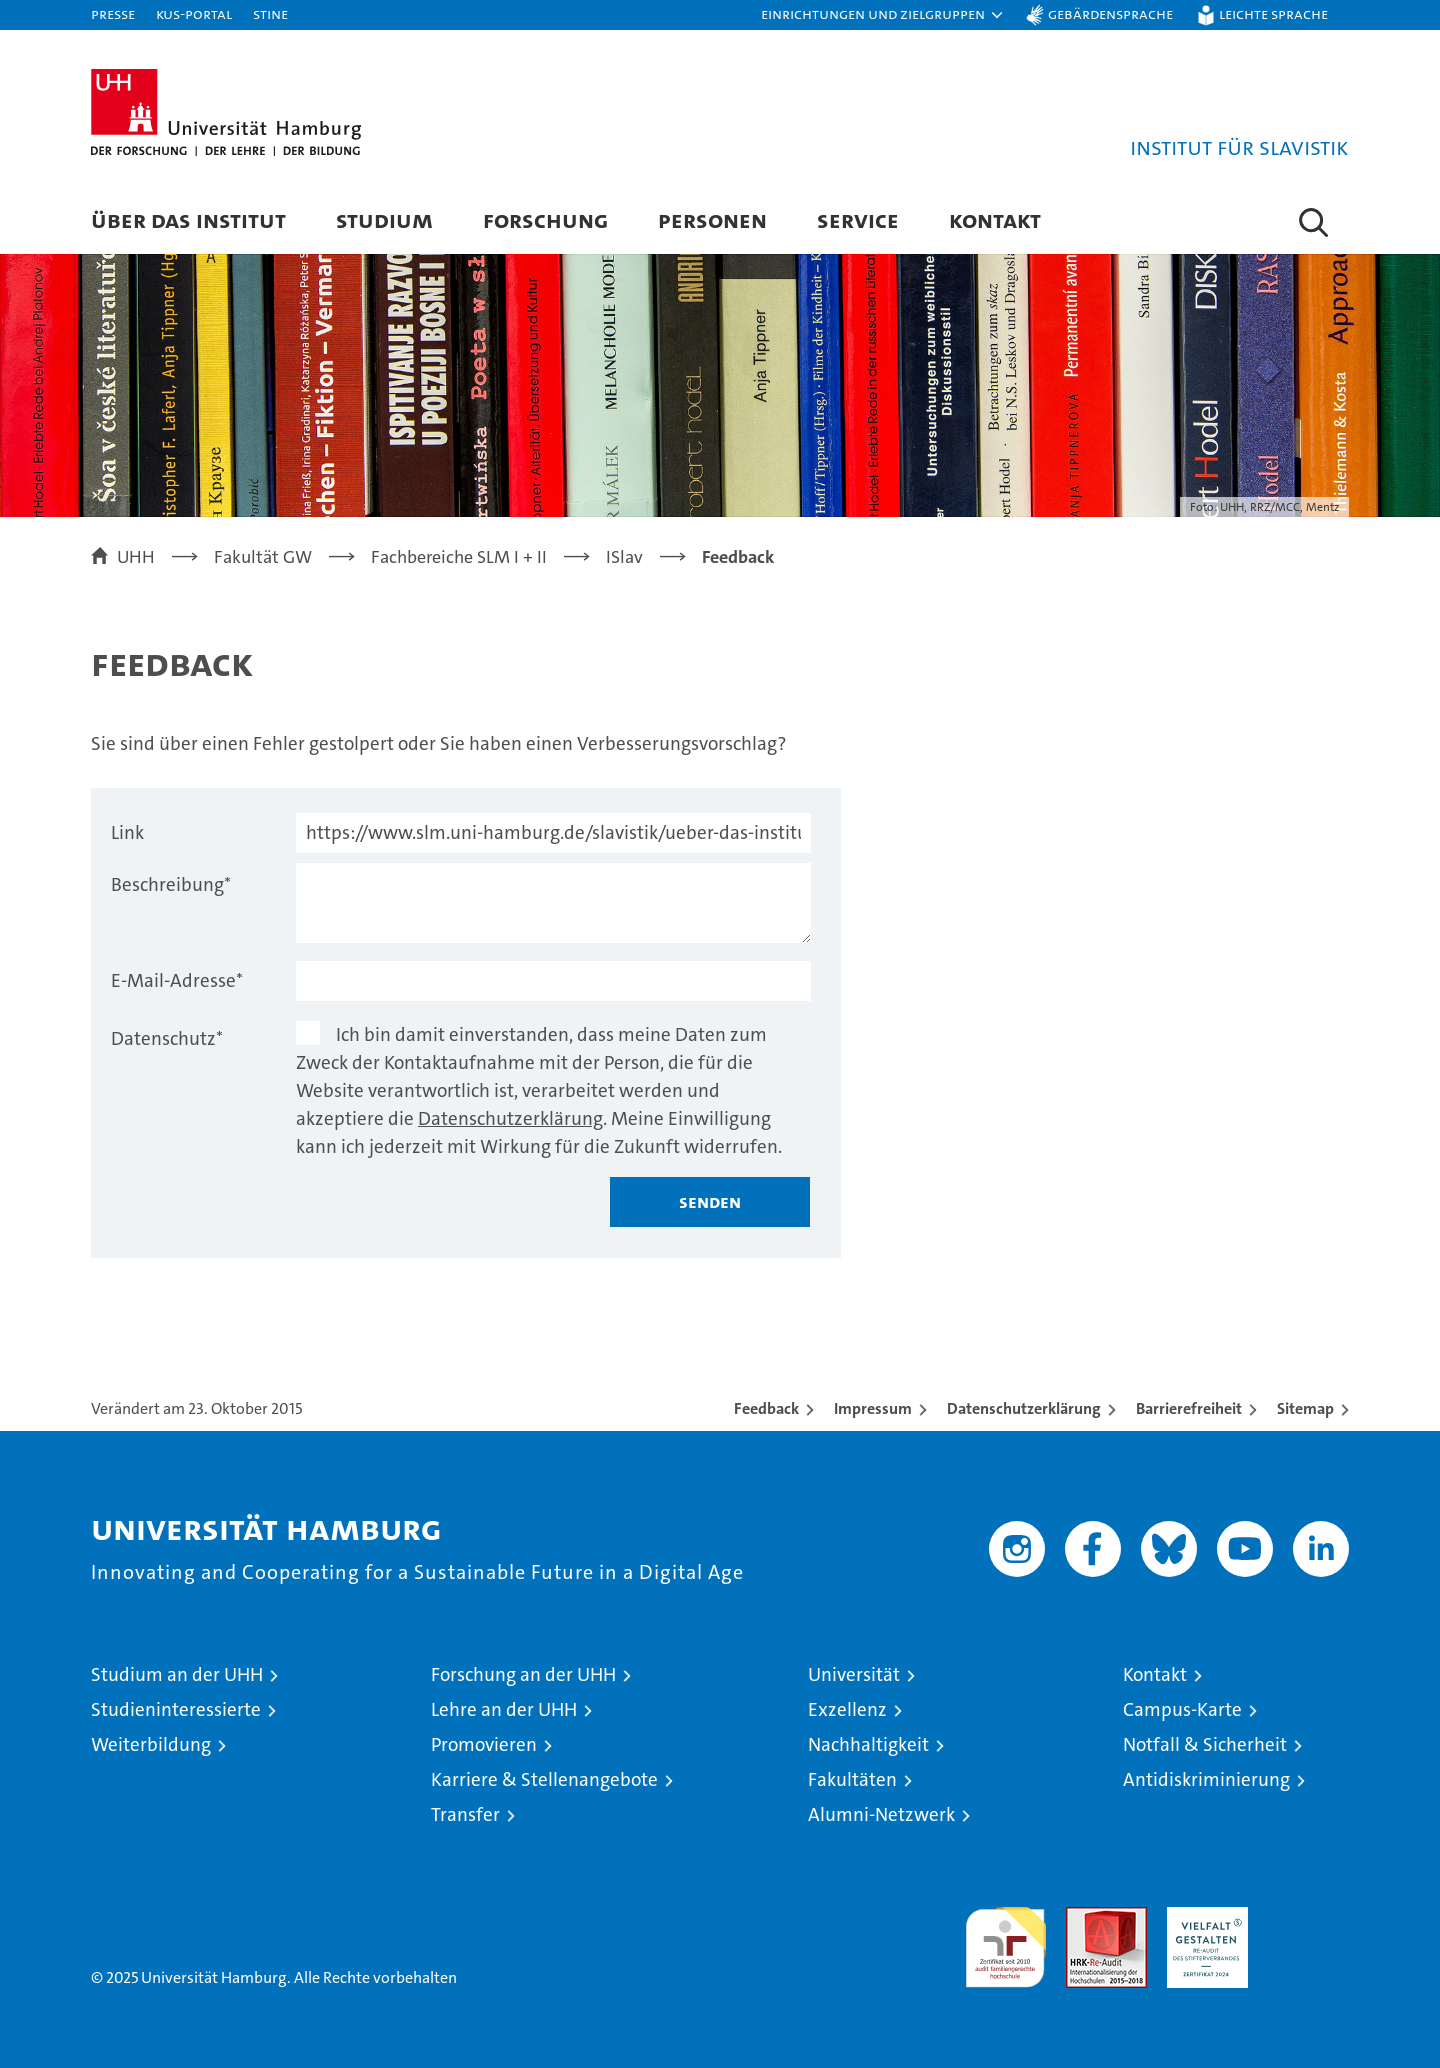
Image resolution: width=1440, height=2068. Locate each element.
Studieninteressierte (176, 1709)
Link (127, 832)
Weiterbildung (151, 1744)
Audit (1085, 1917)
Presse (113, 13)
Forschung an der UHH (523, 1674)
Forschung (545, 219)
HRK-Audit (1202, 1917)
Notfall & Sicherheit (1205, 1744)
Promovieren (484, 1744)
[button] (883, 15)
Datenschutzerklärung (510, 1118)
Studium (384, 219)
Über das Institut (188, 219)
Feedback (766, 1408)
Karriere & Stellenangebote (544, 1779)
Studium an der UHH (177, 1674)
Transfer (465, 1814)
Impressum (873, 1408)
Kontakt (995, 219)
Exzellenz (847, 1709)
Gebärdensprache (1110, 13)
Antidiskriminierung (1206, 1779)
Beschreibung (171, 884)
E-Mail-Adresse (177, 980)
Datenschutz (167, 1038)
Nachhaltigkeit (868, 1744)
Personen (712, 219)
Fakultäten (852, 1779)
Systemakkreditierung (1308, 1917)
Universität (854, 1674)
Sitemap (1305, 1408)
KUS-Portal (194, 13)
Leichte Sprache (1273, 13)
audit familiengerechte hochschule (1005, 1938)
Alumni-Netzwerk (881, 1814)
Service (858, 219)
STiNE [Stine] (270, 13)
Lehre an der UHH (504, 1709)
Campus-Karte (1182, 1709)
